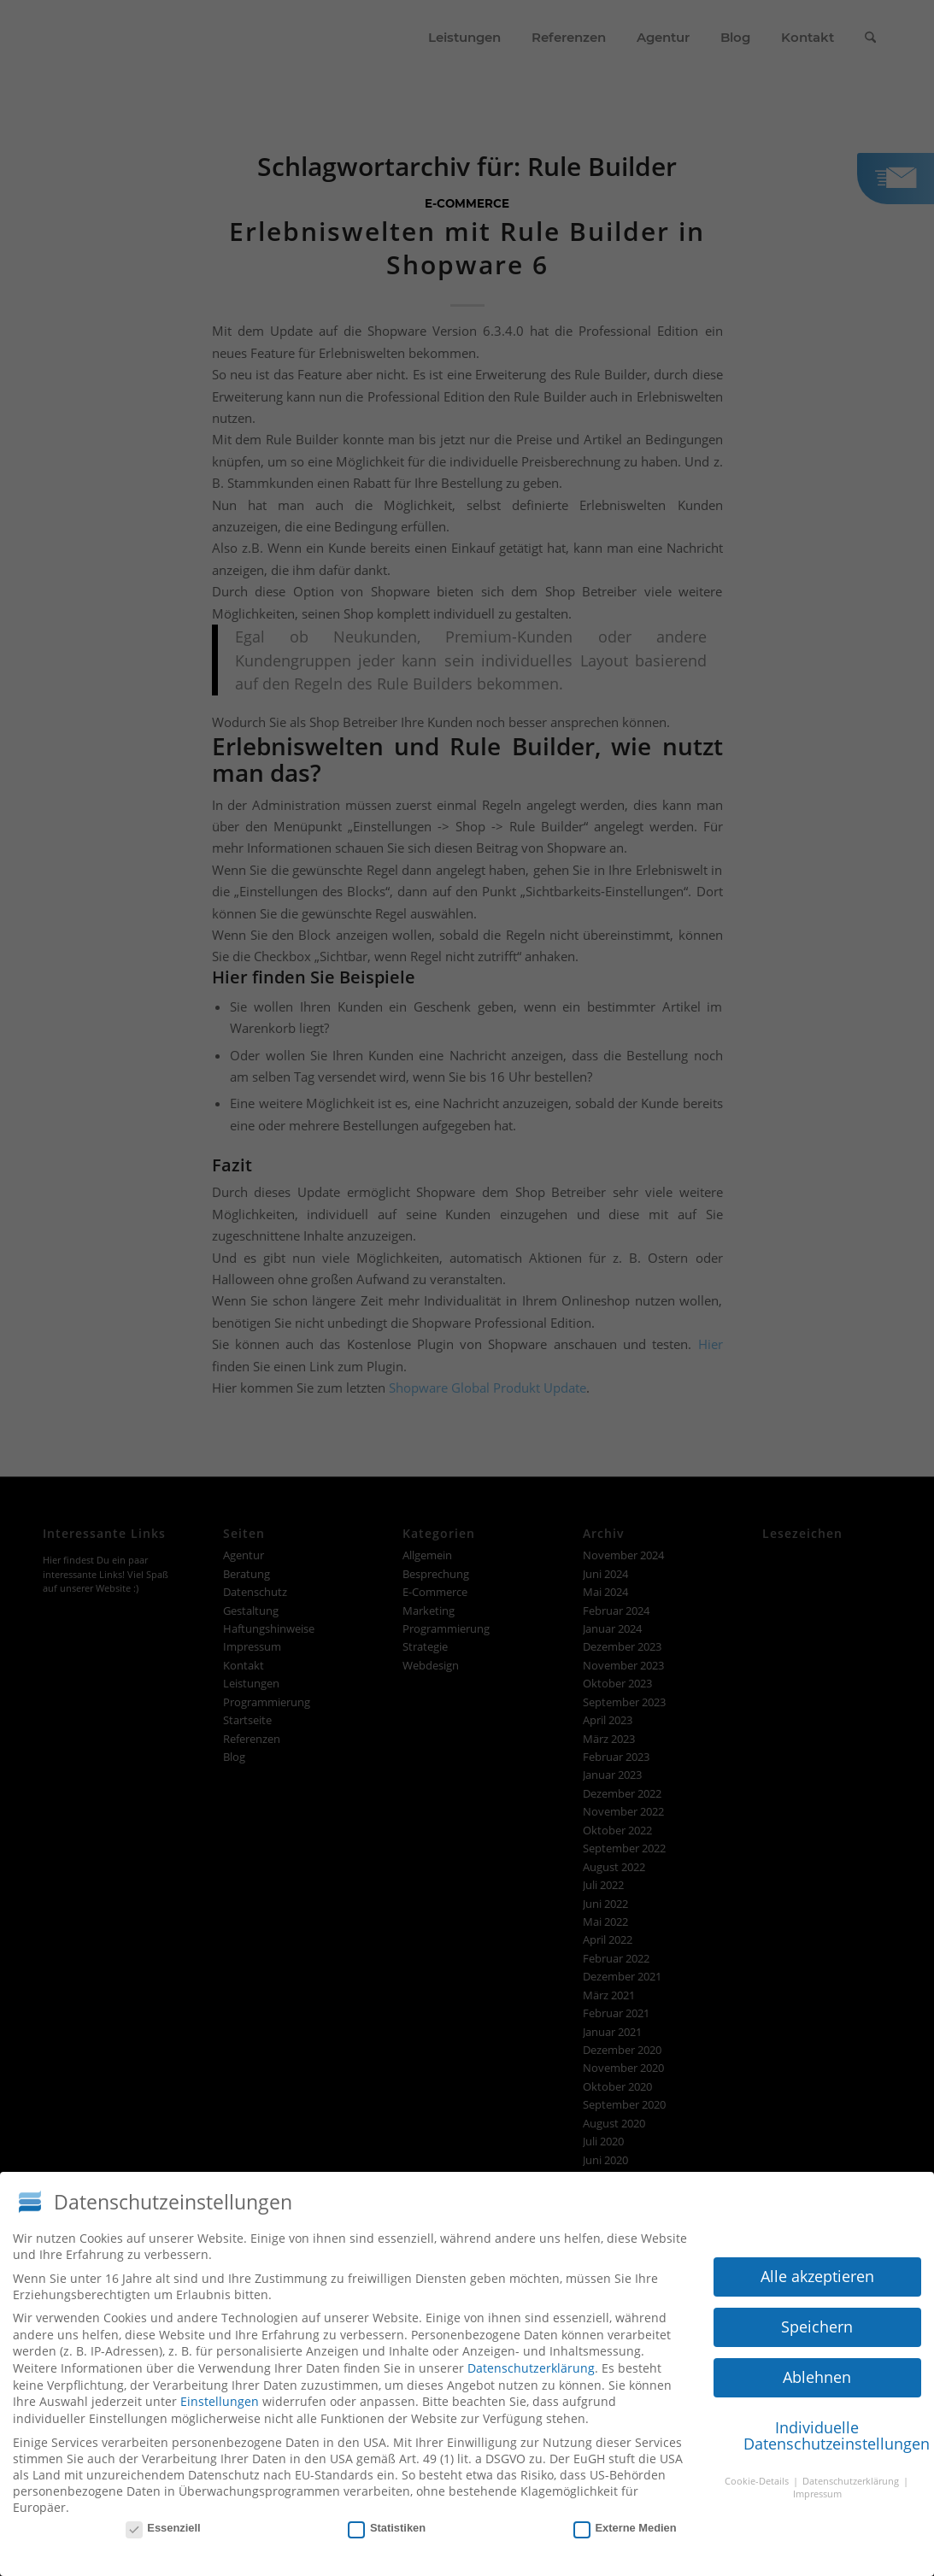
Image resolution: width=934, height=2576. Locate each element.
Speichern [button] (817, 2321)
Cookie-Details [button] (758, 2476)
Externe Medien (625, 2521)
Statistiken (387, 2521)
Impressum (817, 2489)
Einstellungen (219, 2396)
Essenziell (163, 2521)
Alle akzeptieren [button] (817, 2271)
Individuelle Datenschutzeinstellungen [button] (832, 2431)
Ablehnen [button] (817, 2372)
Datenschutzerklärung (531, 2363)
